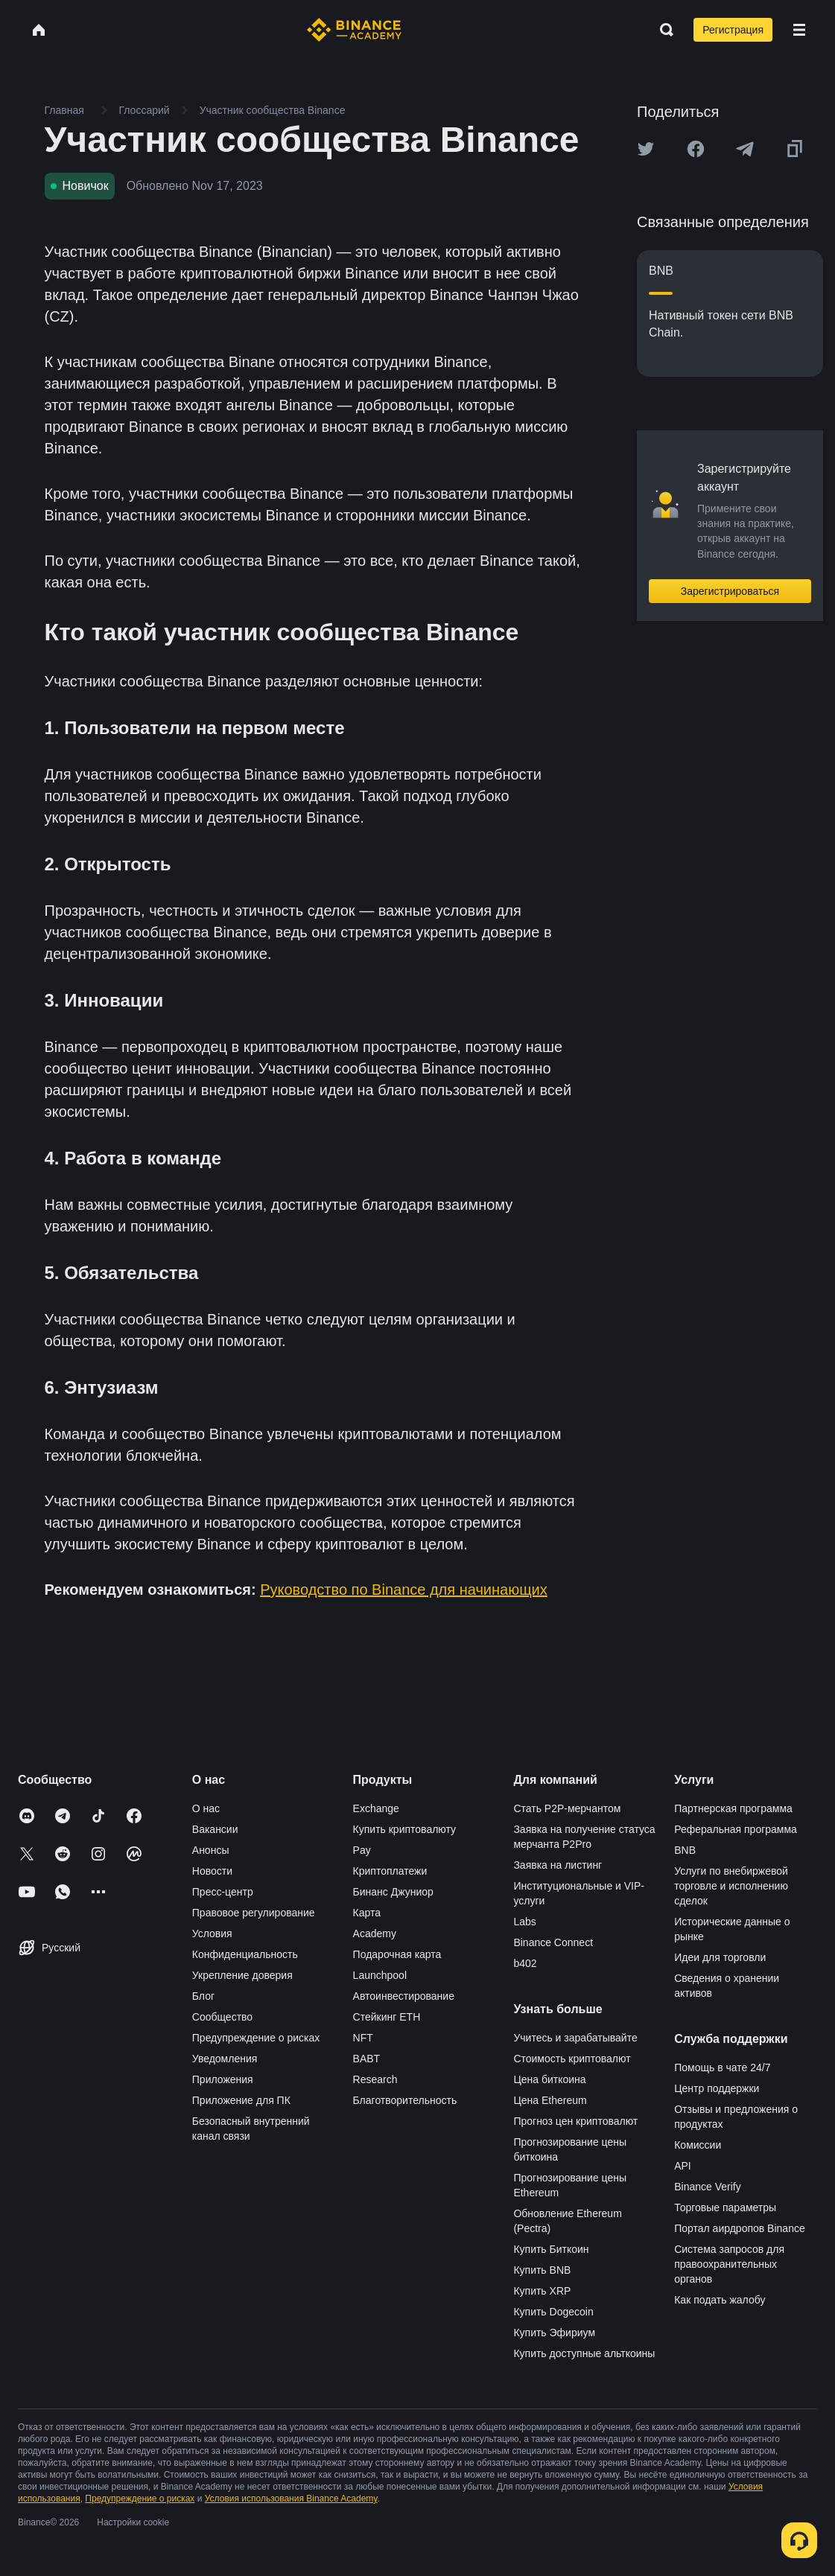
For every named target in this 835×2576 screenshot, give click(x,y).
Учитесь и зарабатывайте (575, 2038)
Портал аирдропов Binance (739, 2228)
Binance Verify (707, 2187)
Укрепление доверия (242, 1975)
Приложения (222, 2079)
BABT (367, 2059)
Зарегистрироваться (730, 591)
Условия (212, 1933)
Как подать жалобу (719, 2300)
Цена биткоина (549, 2079)
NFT (363, 2038)
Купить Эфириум (554, 2333)
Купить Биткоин (550, 2249)
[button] (799, 30)
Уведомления (225, 2059)
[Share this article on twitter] (646, 149)
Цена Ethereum (549, 2100)
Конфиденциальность (245, 1954)
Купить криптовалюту (405, 1829)
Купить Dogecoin (553, 2312)
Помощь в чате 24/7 (722, 2067)
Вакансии (215, 1829)
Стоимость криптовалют (571, 2059)
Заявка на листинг (557, 1865)
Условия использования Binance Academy (291, 2498)
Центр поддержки (716, 2088)
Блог (203, 1996)
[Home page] (354, 30)
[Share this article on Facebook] (696, 149)
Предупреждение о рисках (256, 2038)
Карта (367, 1913)
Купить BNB (542, 2270)
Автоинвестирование (403, 1996)
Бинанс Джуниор (393, 1892)
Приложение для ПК (241, 2100)
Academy (374, 1933)
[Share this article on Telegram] (745, 149)
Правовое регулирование (253, 1913)
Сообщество (222, 2017)
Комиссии (697, 2145)
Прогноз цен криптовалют (575, 2121)
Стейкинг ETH (387, 2017)
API (682, 2166)
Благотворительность (405, 2100)
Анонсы (210, 1850)
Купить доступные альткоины (584, 2353)
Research (375, 2079)
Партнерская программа (733, 1808)
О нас (206, 1808)
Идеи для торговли (720, 1957)
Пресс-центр (222, 1892)
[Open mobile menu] (799, 29)
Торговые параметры (725, 2207)
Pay (362, 1850)
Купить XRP (542, 2291)
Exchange (376, 1808)
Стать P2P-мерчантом (566, 1808)
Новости (212, 1871)
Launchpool (380, 1975)
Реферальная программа (735, 1829)
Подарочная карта (397, 1954)
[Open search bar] (662, 29)
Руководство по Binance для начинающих (403, 1589)
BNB (685, 1850)
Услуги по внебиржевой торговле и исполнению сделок (731, 1886)
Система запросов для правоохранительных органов (729, 2264)
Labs (524, 1922)
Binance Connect (553, 1942)
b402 (524, 1963)
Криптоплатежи (390, 1871)
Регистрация (732, 30)
